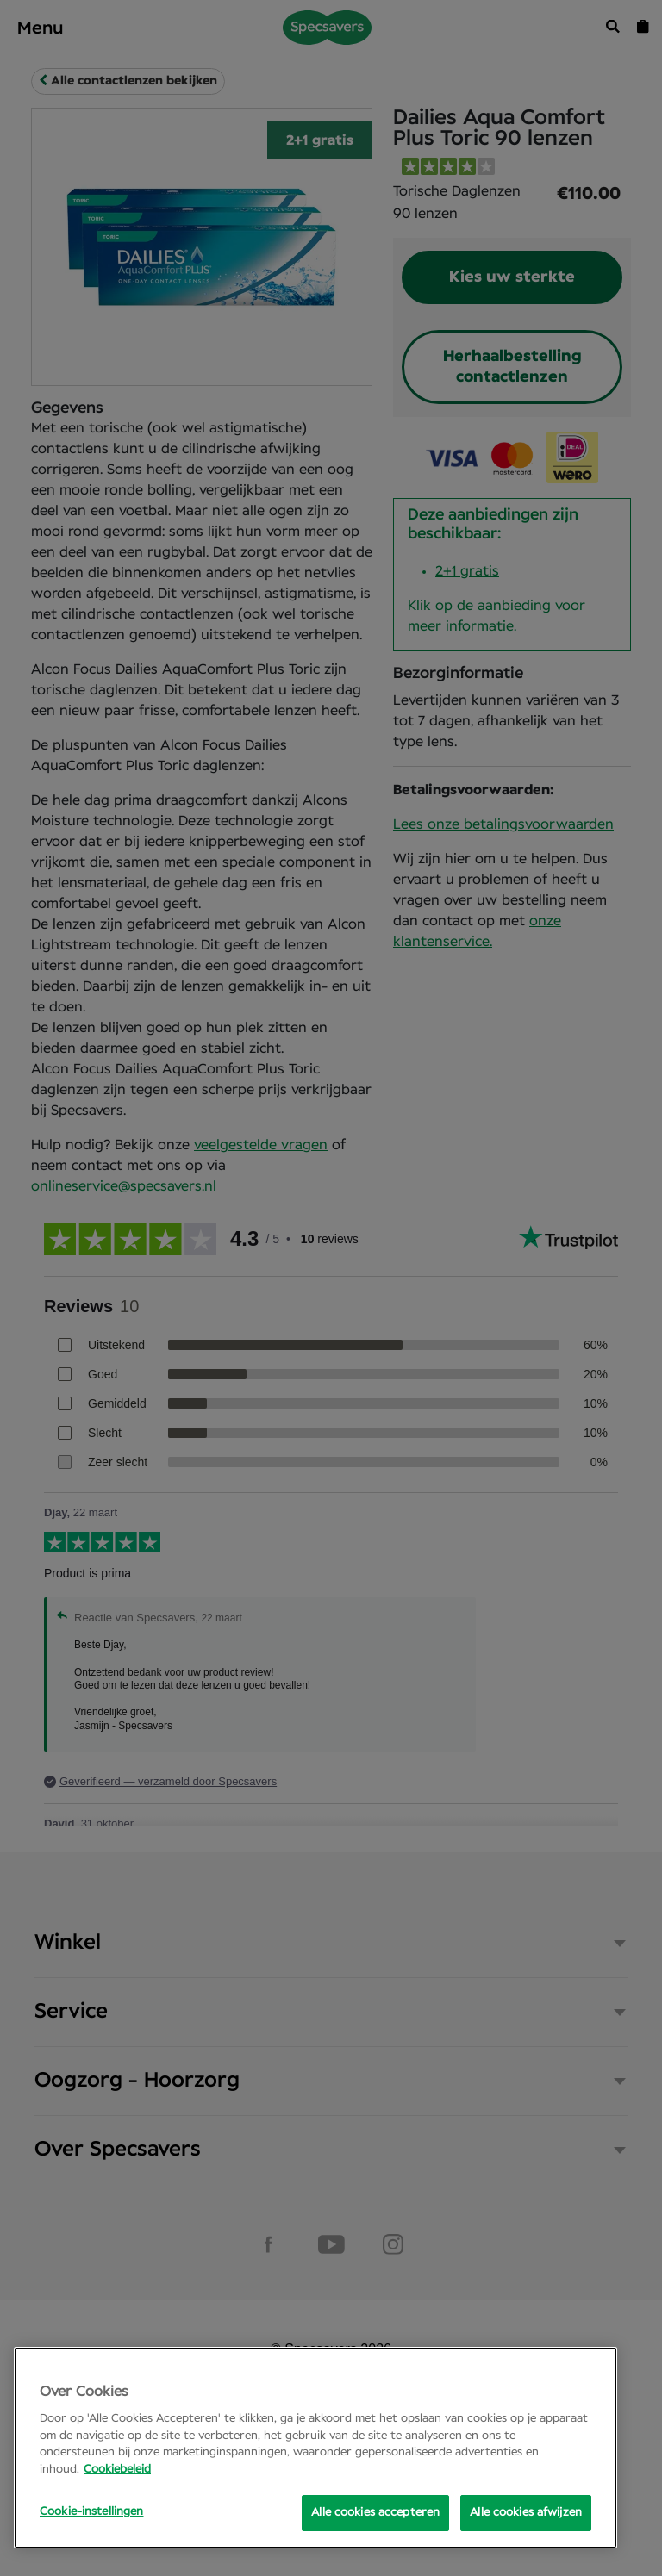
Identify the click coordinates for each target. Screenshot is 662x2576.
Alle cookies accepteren (375, 2512)
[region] (315, 2447)
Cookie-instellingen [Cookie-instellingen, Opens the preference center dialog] (91, 2511)
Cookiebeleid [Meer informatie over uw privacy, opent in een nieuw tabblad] (117, 2469)
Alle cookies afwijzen (526, 2512)
